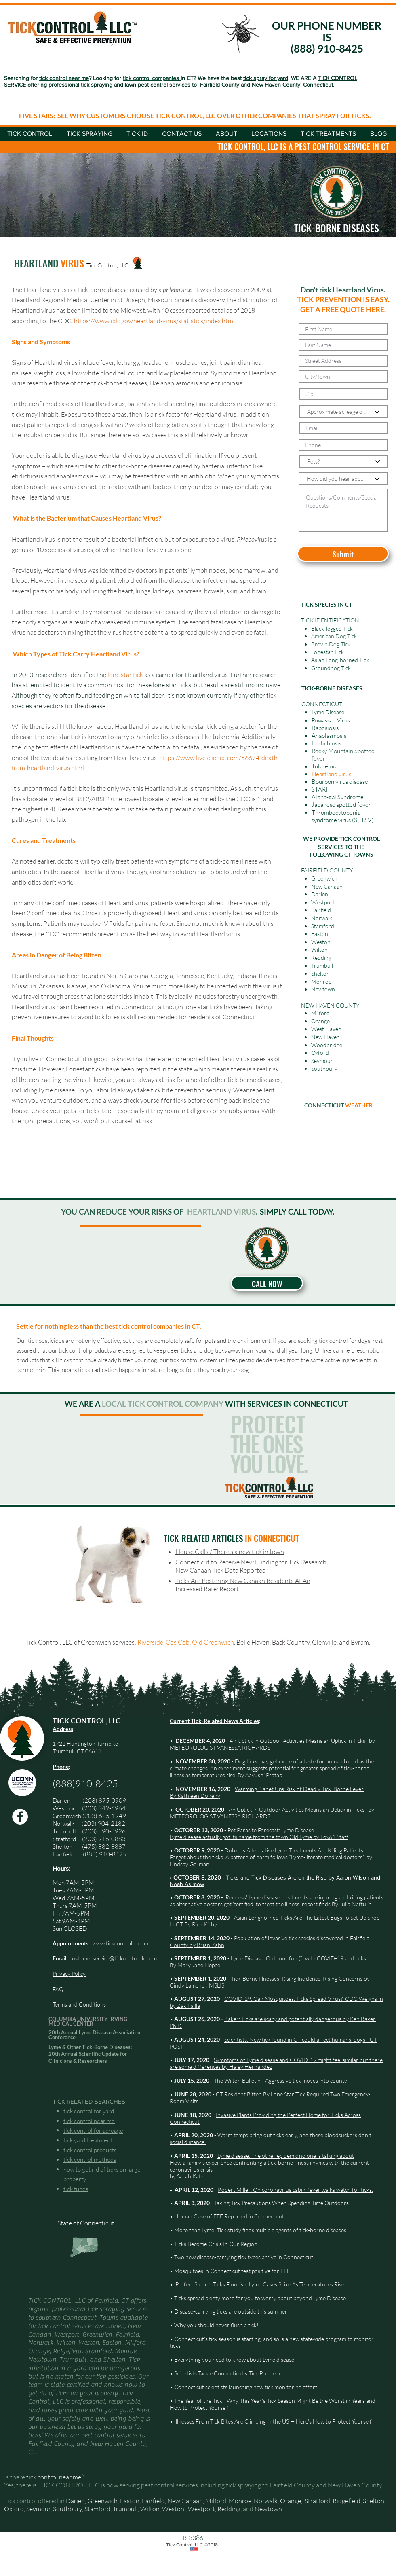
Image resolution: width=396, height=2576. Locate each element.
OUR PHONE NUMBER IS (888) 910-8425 (326, 37)
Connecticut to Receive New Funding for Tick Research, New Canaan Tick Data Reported (251, 1566)
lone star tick (125, 675)
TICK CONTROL (337, 78)
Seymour (38, 2509)
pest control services (164, 84)
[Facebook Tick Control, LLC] (20, 1817)
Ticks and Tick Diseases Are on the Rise (277, 1877)
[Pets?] (343, 461)
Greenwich (67, 1816)
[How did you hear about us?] (343, 478)
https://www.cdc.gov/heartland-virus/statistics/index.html (154, 321)
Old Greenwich (213, 1642)
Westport (65, 1808)
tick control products (89, 2150)
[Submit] (343, 554)
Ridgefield (346, 2501)
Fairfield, (154, 2501)
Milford (320, 1013)
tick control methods (89, 2159)
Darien (75, 2501)
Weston (173, 2509)
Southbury (67, 2509)
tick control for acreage (93, 2130)
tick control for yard (88, 2111)
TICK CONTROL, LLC (185, 115)
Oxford (14, 2509)
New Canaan (185, 2501)
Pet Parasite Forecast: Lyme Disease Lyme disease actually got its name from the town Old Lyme (242, 1833)
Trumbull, (126, 2509)
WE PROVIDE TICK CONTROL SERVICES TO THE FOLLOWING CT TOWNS (341, 846)
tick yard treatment (87, 2140)
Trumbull (67, 1831)
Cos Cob (178, 1642)
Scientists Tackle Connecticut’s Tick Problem (227, 2373)
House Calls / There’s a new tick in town (229, 1551)
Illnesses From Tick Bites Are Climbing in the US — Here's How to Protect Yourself (273, 2421)
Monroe (240, 2501)
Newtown (268, 2509)
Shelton (62, 1846)
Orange (290, 2501)
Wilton (150, 2509)
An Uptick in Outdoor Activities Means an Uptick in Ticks (297, 1740)
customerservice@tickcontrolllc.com (113, 1958)
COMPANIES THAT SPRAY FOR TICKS (313, 115)
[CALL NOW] (267, 1283)
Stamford (97, 2509)
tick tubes (75, 2189)
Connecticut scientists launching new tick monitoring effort (245, 2386)
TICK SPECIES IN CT (326, 604)
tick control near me (89, 2121)
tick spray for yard (265, 78)
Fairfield (64, 1854)
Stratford (67, 1839)
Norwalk (64, 1823)
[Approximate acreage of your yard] (343, 411)
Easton (129, 2501)
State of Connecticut (85, 2223)
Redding (228, 2509)
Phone (61, 1766)
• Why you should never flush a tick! (214, 2325)
